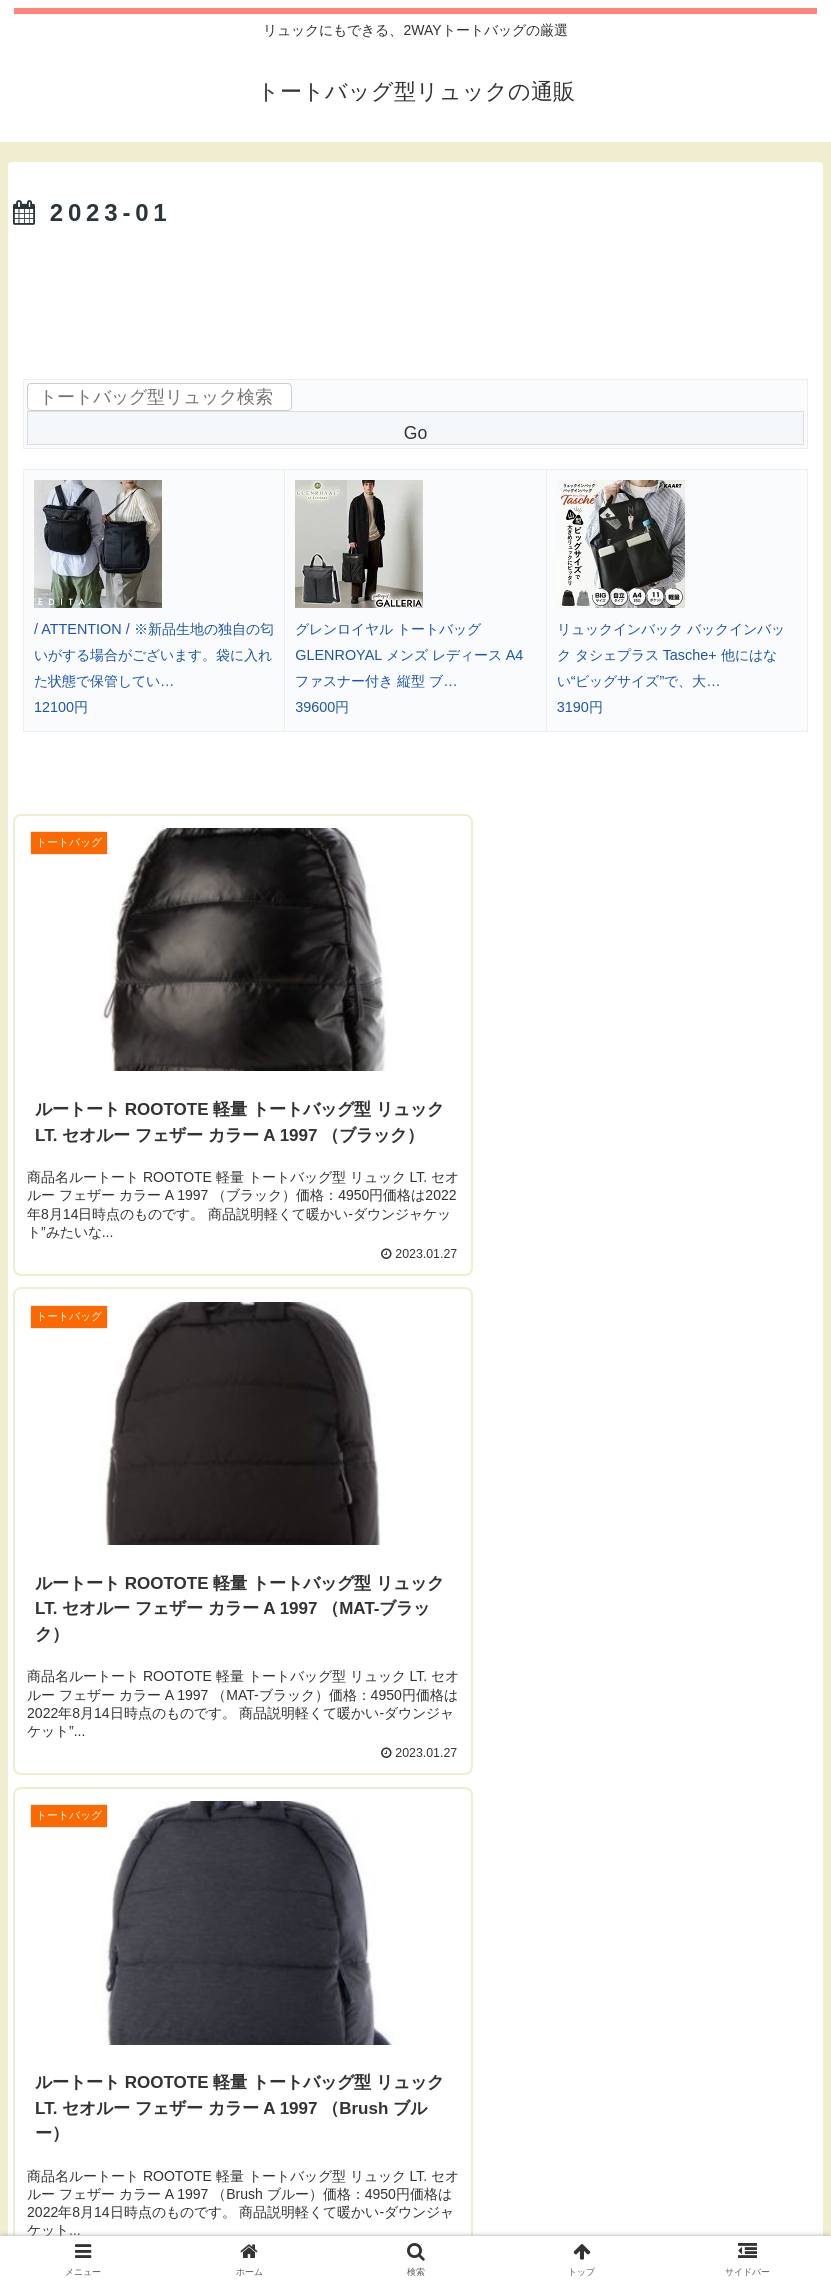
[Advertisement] (415, 292)
